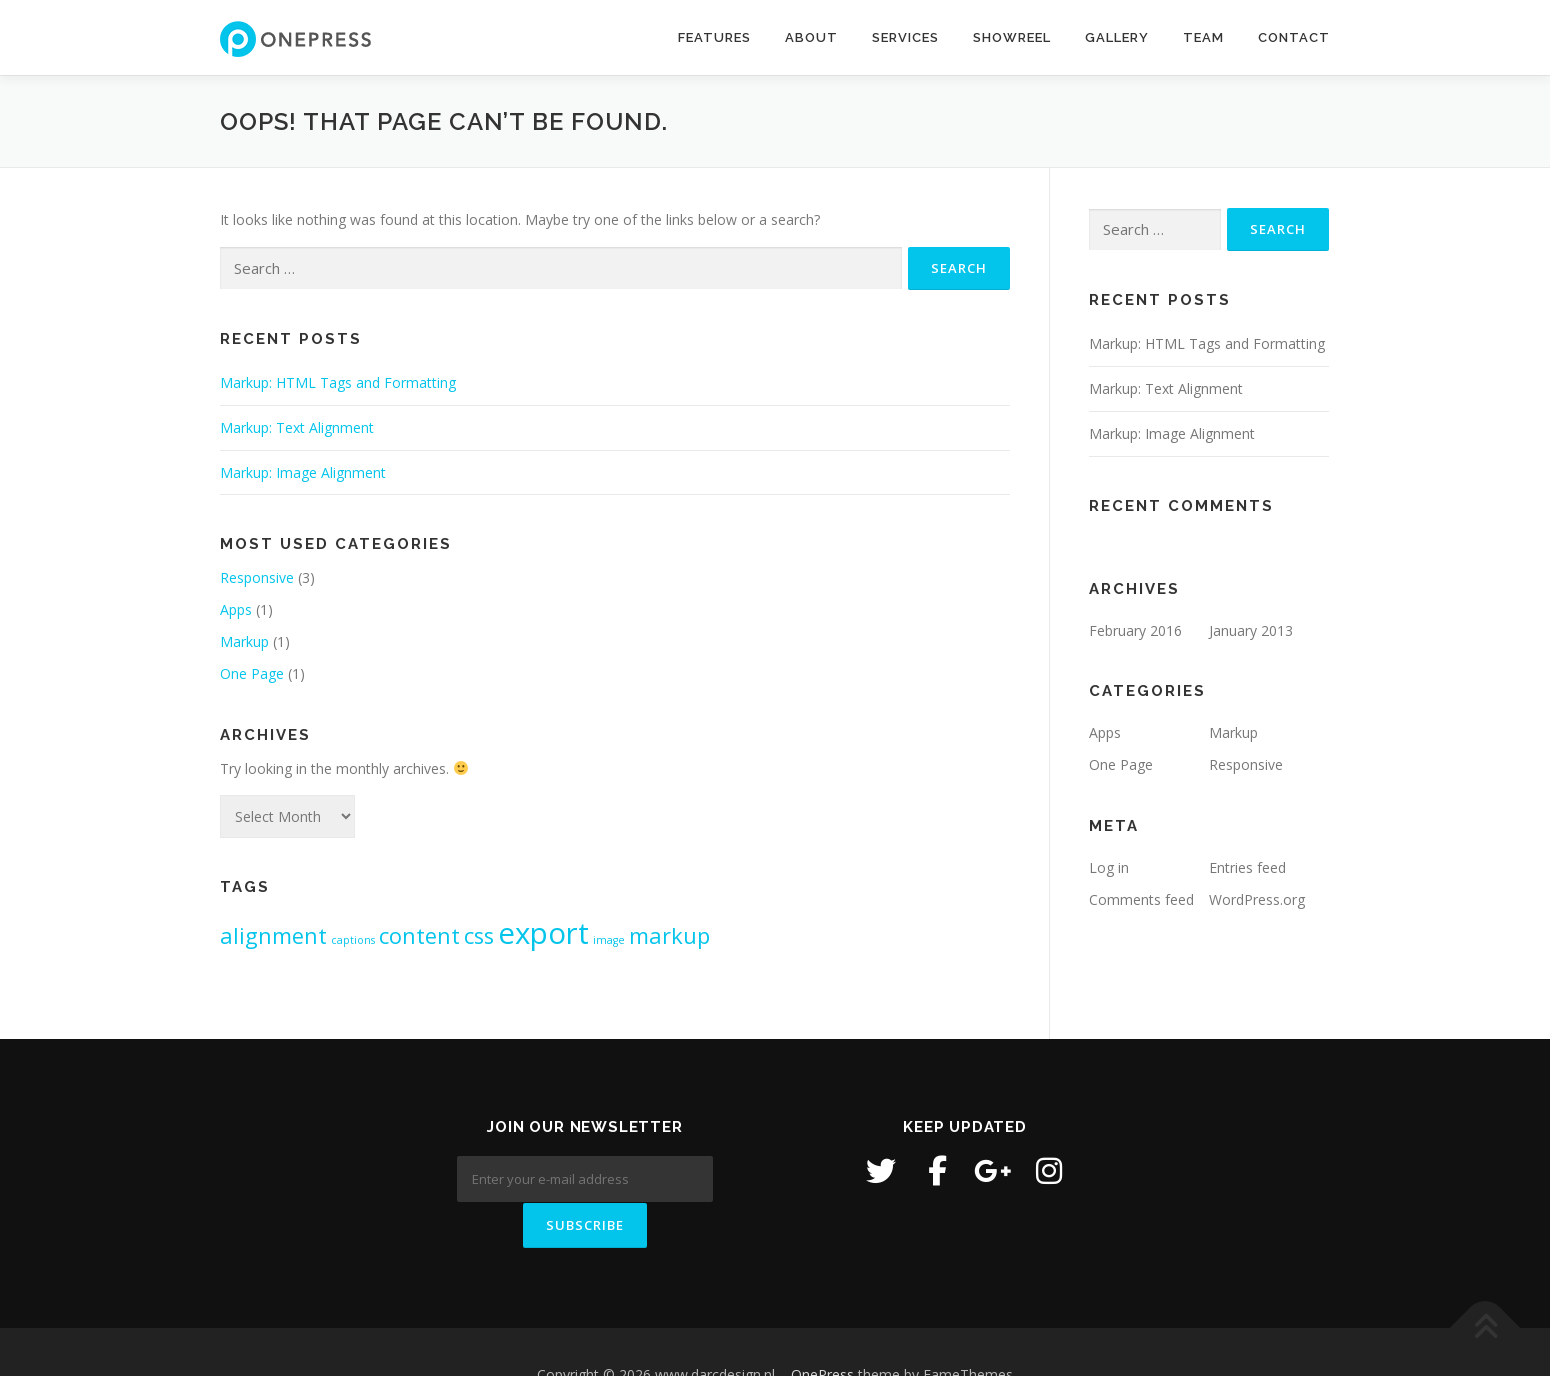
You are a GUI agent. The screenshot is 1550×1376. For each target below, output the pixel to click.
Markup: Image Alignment (303, 472)
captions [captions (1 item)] (353, 940)
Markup (244, 641)
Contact (1294, 37)
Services (905, 37)
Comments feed (1141, 899)
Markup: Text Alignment (297, 427)
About (811, 37)
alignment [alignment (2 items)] (273, 935)
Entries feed (1247, 867)
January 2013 (1251, 630)
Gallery (1117, 37)
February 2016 (1135, 630)
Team (1203, 37)
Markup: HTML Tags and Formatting (338, 382)
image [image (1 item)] (609, 940)
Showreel (1012, 37)
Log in (1109, 867)
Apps (236, 609)
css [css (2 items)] (479, 935)
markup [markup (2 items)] (669, 935)
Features (714, 37)
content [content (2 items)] (419, 935)
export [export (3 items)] (543, 933)
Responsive (257, 577)
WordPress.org (1257, 899)
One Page (252, 673)
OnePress (822, 1328)
